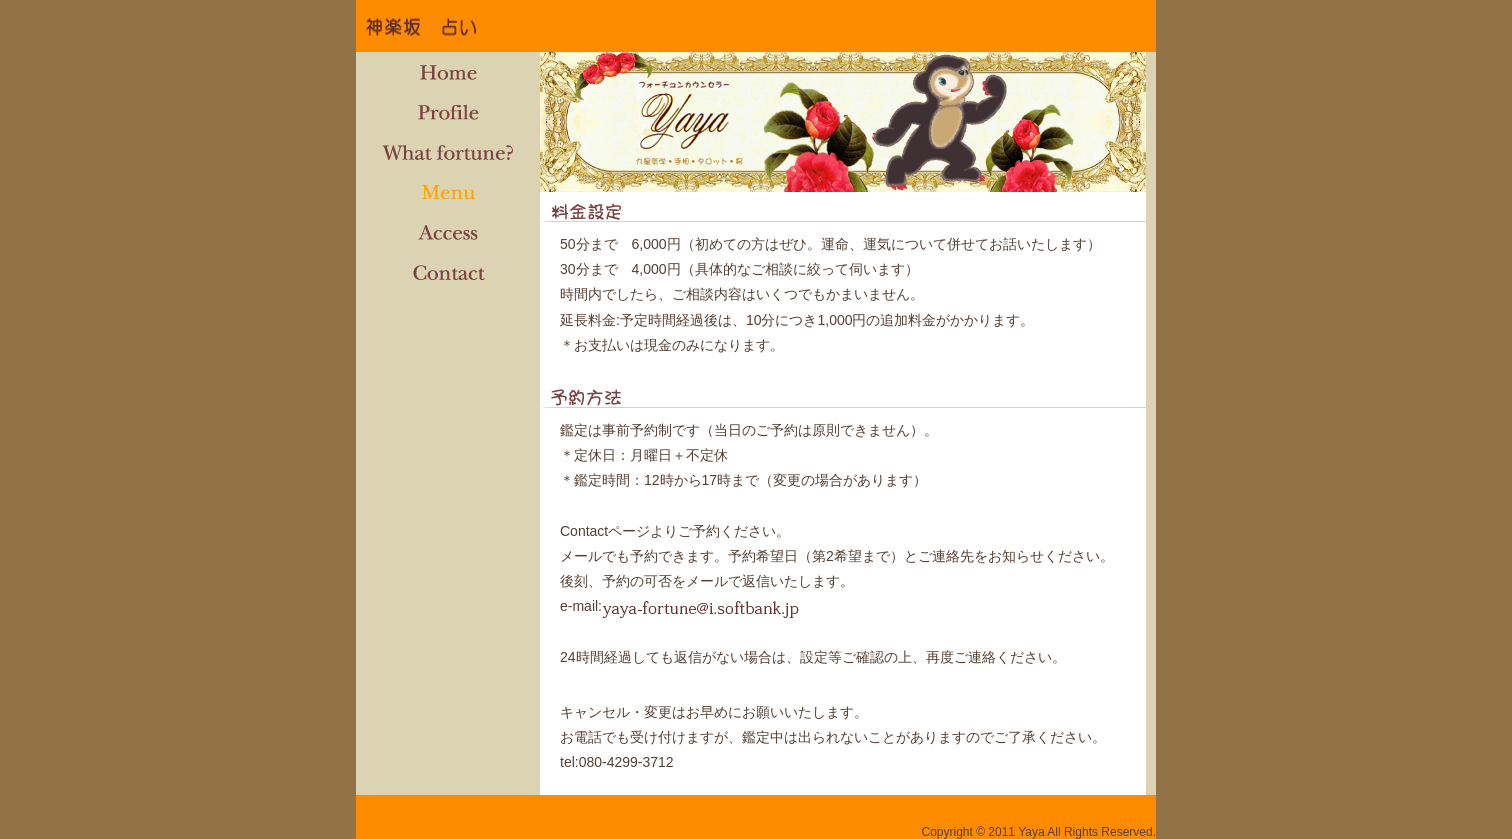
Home (448, 72)
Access (448, 232)
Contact (448, 272)
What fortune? (448, 152)
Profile (448, 112)
